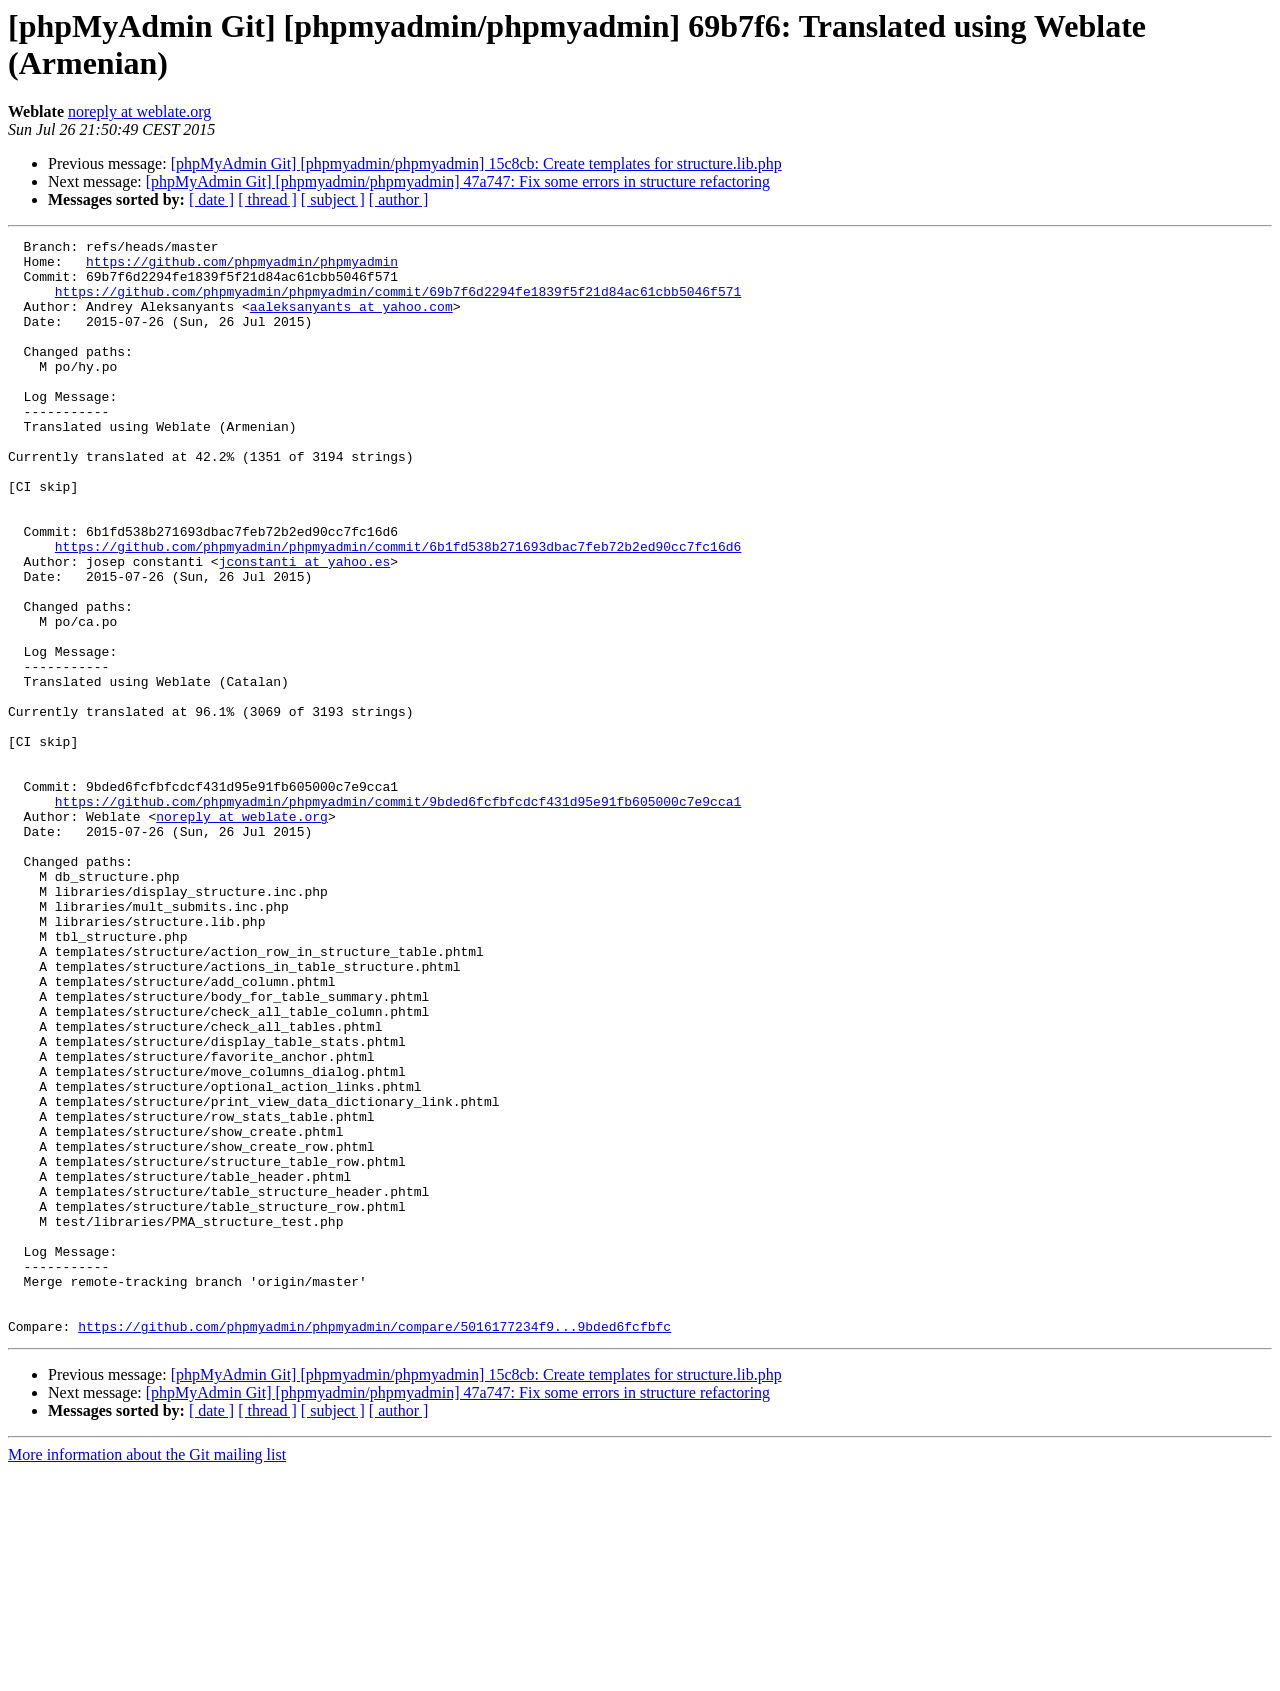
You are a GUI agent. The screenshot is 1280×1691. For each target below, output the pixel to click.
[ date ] (211, 199)
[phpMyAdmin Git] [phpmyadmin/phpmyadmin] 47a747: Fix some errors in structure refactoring (458, 181)
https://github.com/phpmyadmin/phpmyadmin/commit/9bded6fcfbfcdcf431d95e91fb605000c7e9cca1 (398, 915)
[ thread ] (267, 199)
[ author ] (399, 199)
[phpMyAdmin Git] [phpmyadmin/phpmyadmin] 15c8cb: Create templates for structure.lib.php (476, 163)
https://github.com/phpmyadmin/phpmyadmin (242, 267)
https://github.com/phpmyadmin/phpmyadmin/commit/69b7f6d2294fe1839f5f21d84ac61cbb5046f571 (398, 303)
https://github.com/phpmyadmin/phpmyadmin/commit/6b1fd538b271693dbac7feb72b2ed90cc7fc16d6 (398, 609)
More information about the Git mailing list (147, 1673)
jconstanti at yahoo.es (305, 627)
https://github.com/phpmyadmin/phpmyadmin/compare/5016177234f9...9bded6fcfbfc (374, 1545)
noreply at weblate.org (139, 111)
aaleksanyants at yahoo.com (351, 321)
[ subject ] (333, 199)
